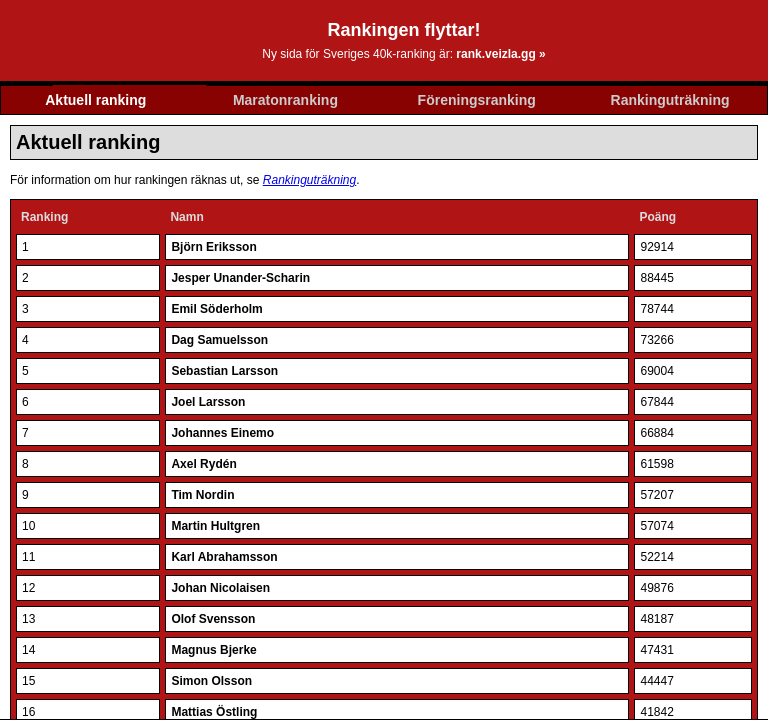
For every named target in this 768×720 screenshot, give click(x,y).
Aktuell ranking (95, 100)
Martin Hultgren (215, 526)
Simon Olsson (211, 681)
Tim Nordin (202, 495)
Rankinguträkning (670, 100)
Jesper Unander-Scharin (240, 278)
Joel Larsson (208, 402)
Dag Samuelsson (219, 340)
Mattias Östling (214, 712)
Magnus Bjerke (213, 650)
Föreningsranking (477, 100)
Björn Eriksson (213, 247)
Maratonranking (285, 100)
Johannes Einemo (222, 433)
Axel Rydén (203, 464)
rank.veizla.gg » (500, 54)
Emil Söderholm (216, 309)
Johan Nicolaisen (220, 588)
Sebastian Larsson (224, 371)
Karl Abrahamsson (224, 557)
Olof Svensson (213, 619)
